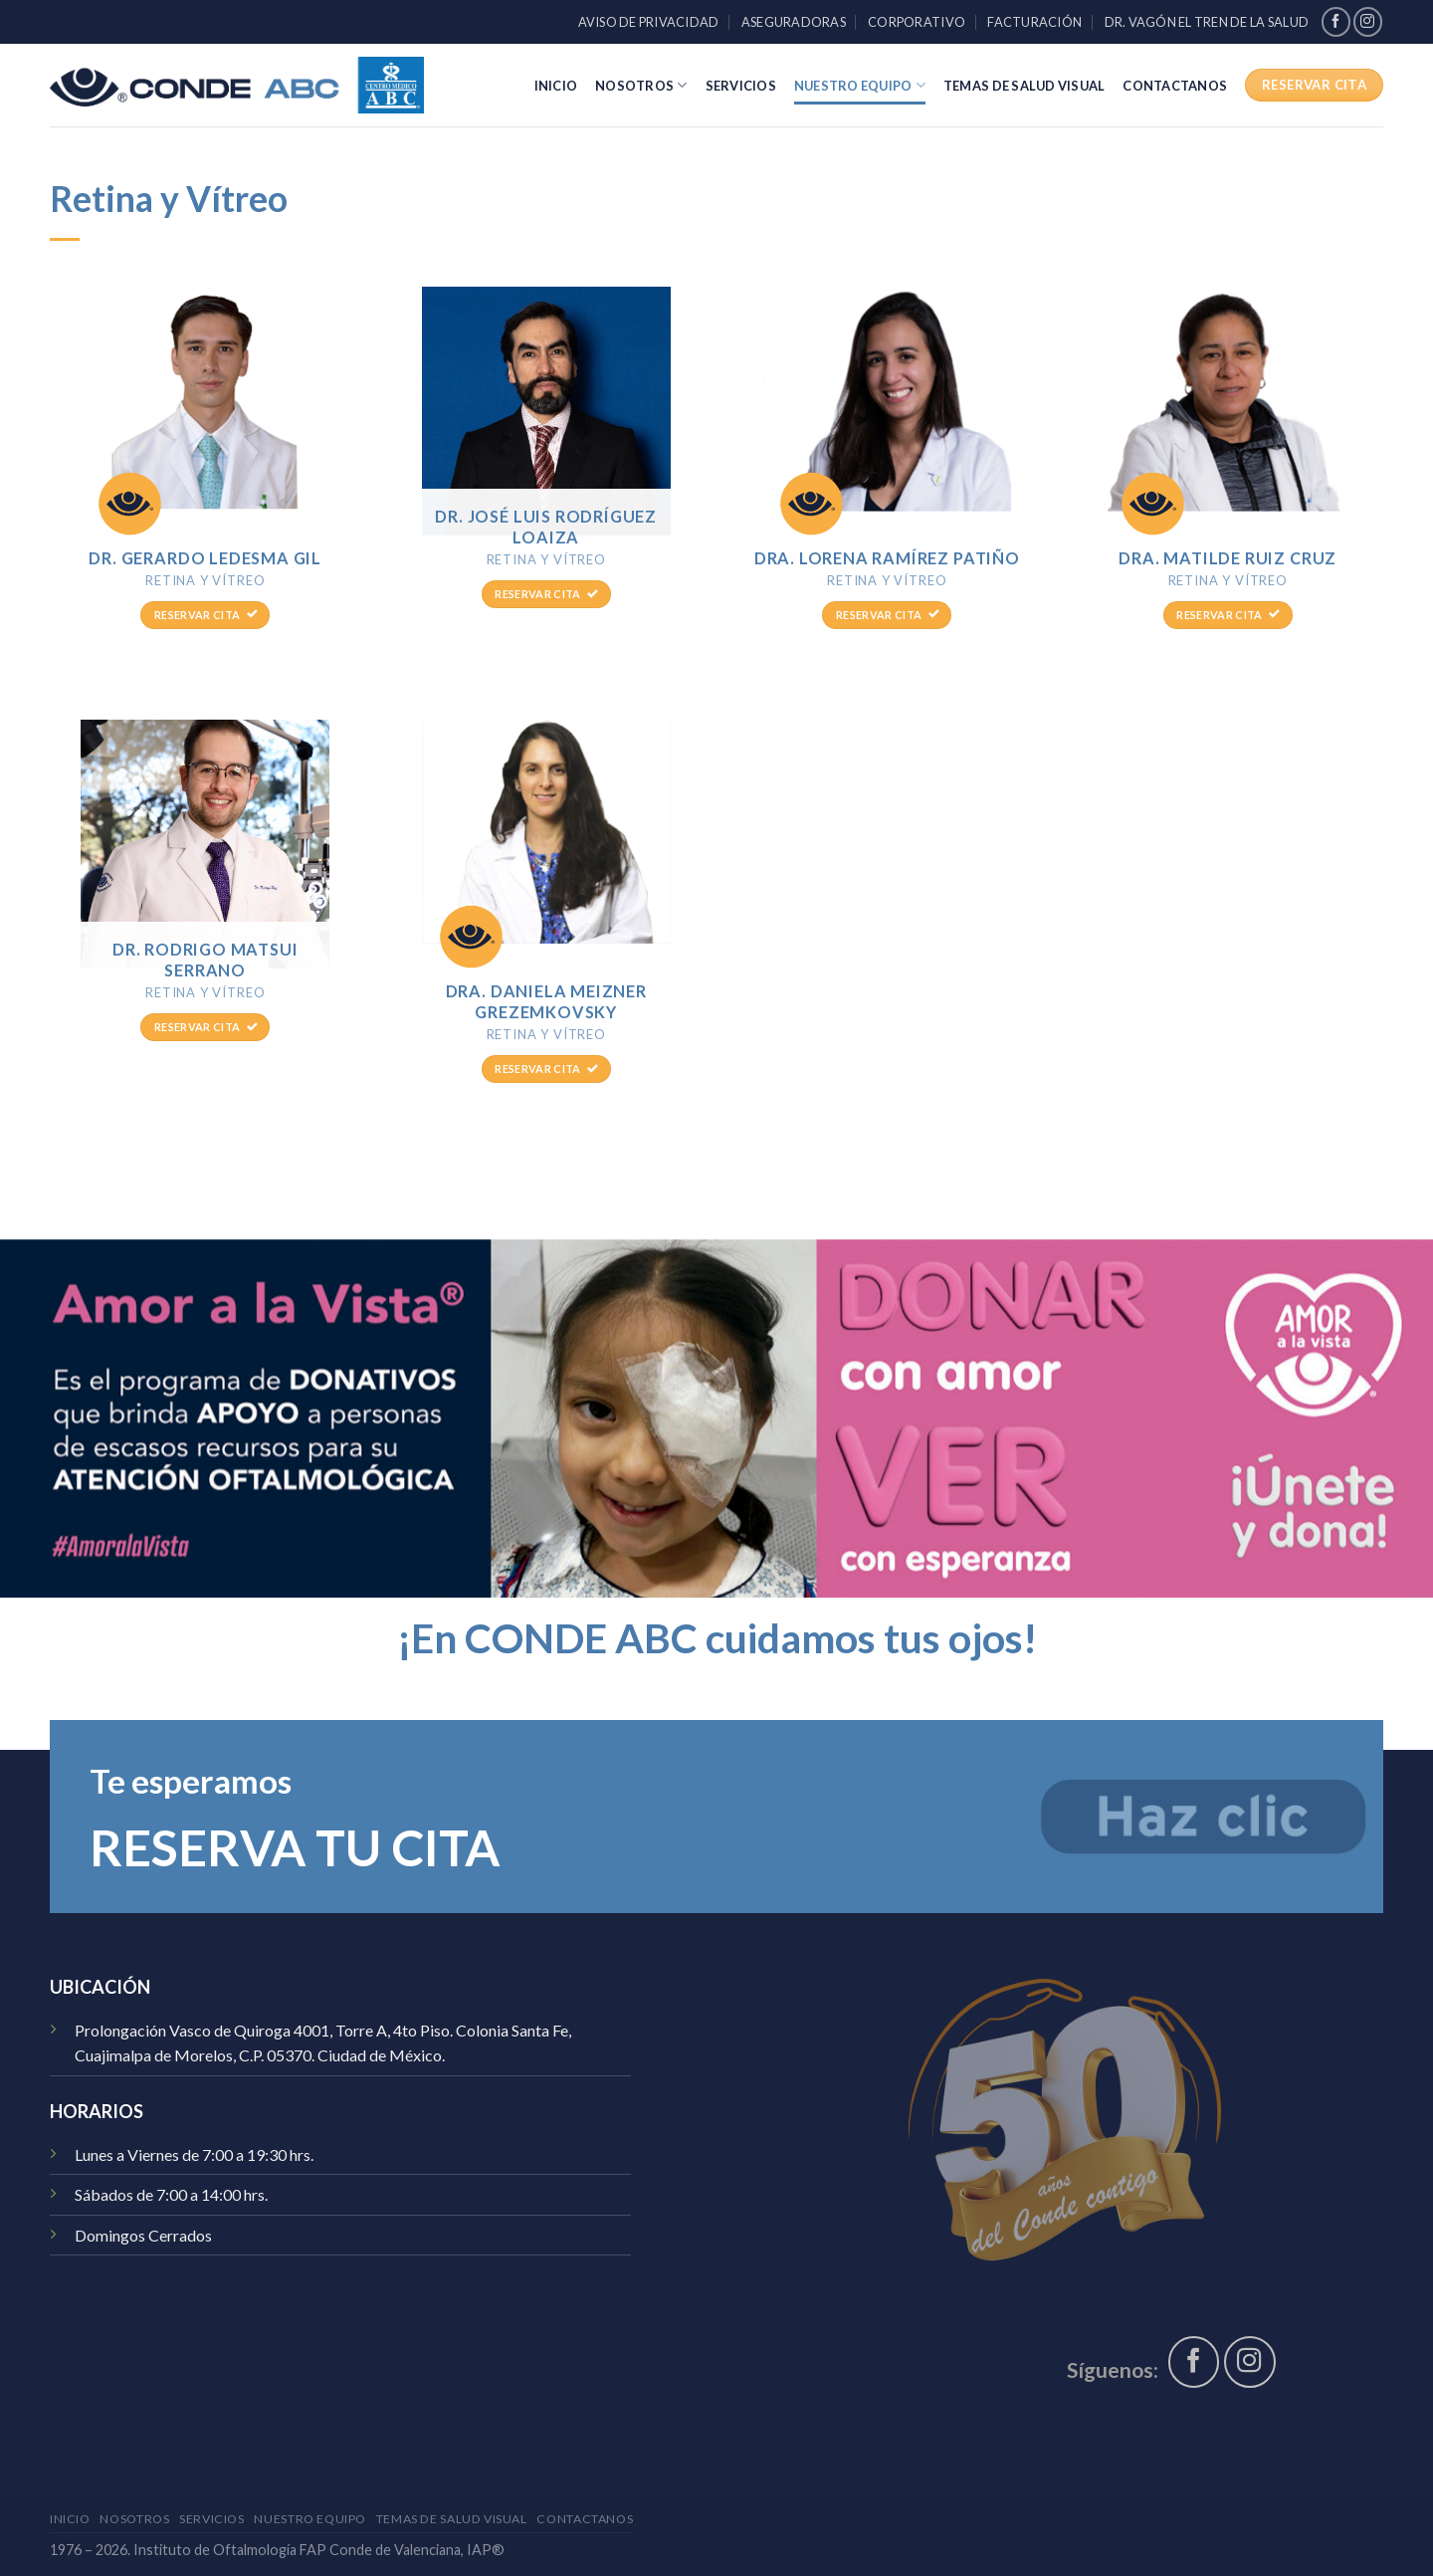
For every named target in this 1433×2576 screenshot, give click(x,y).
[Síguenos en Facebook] (1336, 21)
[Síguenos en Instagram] (1367, 21)
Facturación (1034, 22)
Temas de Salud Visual (1024, 86)
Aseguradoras (793, 22)
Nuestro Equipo (859, 85)
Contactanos (1175, 86)
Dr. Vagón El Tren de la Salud (1207, 22)
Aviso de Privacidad (648, 22)
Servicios (741, 86)
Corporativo (916, 22)
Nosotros (641, 85)
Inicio (556, 86)
